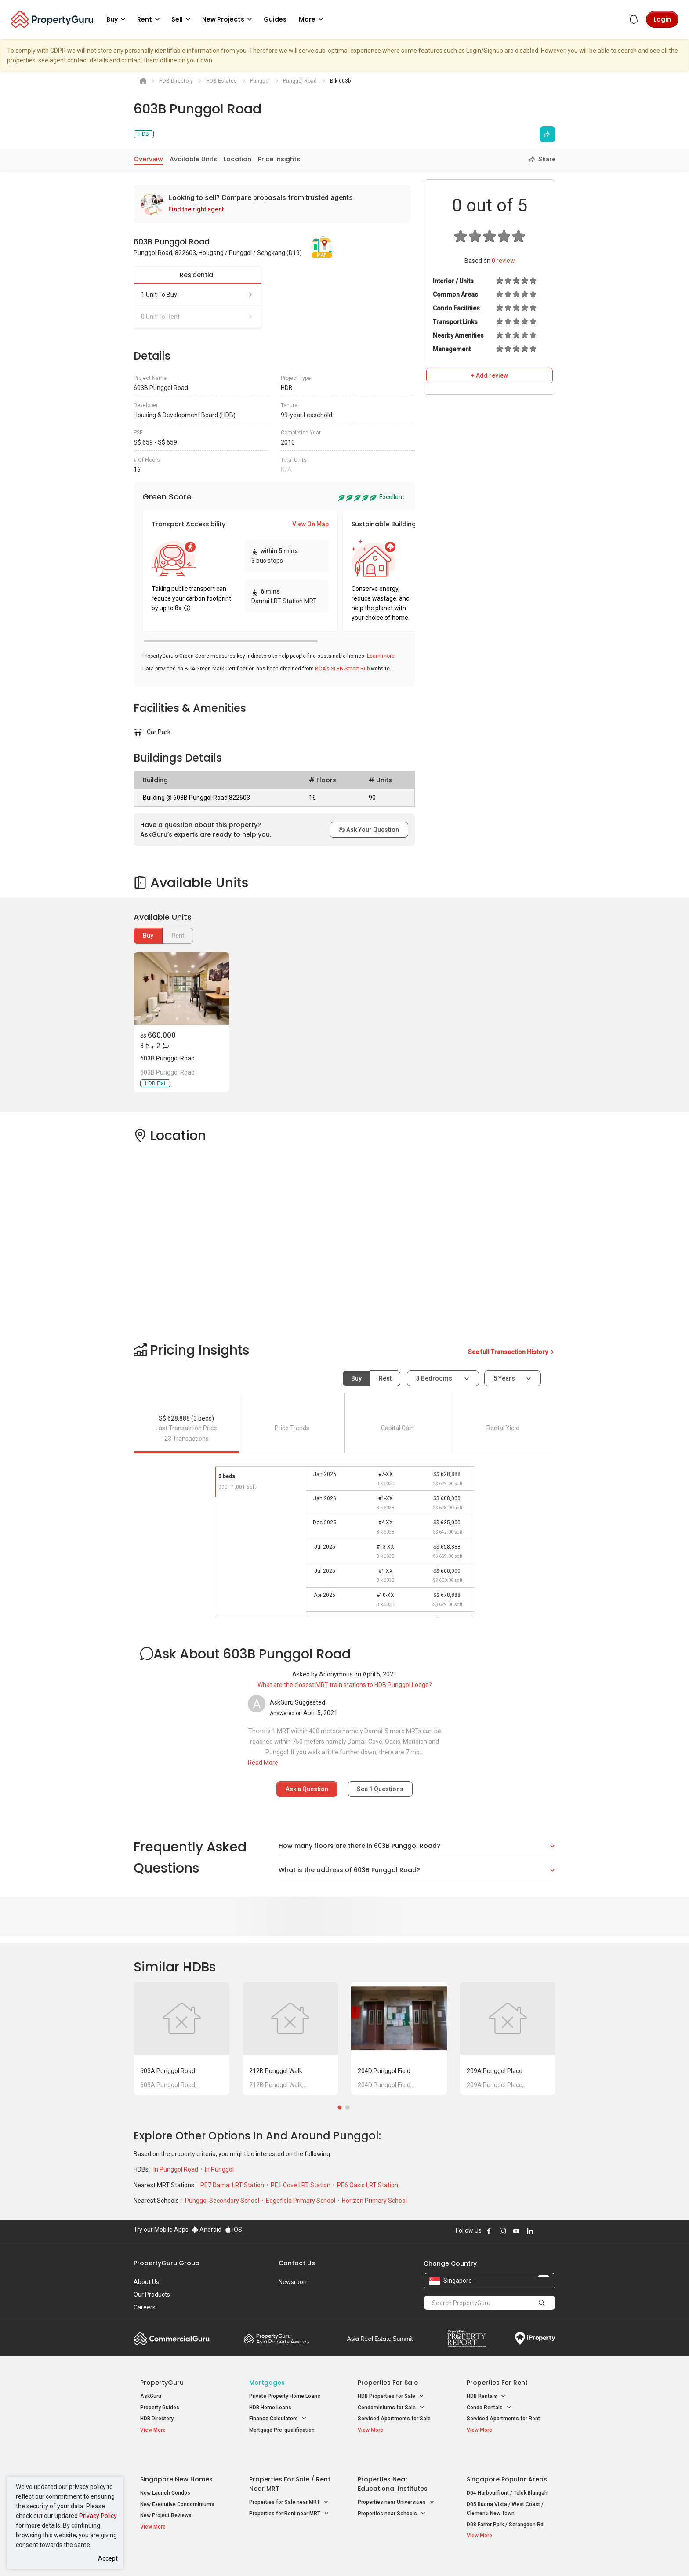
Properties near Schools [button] (392, 2493)
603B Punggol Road (167, 1058)
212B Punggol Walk (275, 2070)
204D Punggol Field (384, 2070)
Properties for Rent (497, 2382)
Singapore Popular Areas (507, 2458)
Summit (380, 2338)
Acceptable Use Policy (164, 2555)
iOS (233, 2229)
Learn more (381, 656)
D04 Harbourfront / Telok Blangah (507, 2472)
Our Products (152, 2294)
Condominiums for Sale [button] (391, 2407)
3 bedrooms (434, 1378)
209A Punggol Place (494, 2070)
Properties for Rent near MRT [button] (289, 2493)
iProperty (535, 2338)
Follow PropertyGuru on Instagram (502, 2231)
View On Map (310, 524)
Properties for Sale (388, 2382)
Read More (263, 1762)
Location (237, 159)
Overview (148, 159)
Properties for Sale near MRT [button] (289, 2481)
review (503, 260)
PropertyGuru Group (166, 2263)
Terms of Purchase (336, 2555)
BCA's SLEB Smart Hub (342, 669)
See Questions (380, 1789)
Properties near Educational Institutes (393, 2463)
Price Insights (279, 159)
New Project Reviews (166, 2495)
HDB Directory (157, 2419)
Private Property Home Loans (284, 2396)
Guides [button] (275, 19)
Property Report (466, 2338)
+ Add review (489, 375)
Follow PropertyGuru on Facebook (489, 2231)
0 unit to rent (197, 316)
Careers (145, 2307)
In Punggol (219, 2169)
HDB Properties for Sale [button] (391, 2396)
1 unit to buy (197, 294)
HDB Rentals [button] (486, 2396)
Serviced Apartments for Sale (394, 2419)
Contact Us (297, 2263)
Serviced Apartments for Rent (503, 2419)
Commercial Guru (172, 2338)
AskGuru (150, 2396)
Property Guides (159, 2408)
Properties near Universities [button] (396, 2481)
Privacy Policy (98, 2515)
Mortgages (267, 2382)
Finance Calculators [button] (278, 2418)
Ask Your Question (369, 829)
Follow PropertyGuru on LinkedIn (530, 2231)
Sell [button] (182, 19)
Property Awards (276, 2338)
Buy (148, 935)
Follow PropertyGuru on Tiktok (551, 2230)
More (312, 19)
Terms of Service (228, 2555)
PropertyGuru (162, 2382)
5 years (504, 1378)
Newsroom (294, 2281)
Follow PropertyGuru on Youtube (516, 2231)
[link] (272, 203)
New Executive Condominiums (177, 2484)
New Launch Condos (165, 2472)
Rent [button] (150, 19)
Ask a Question (307, 1789)
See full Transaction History (511, 1351)
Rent (385, 1378)
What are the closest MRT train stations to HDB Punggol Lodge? (344, 1684)
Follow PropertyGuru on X (541, 2230)
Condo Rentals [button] (489, 2407)
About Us (146, 2281)
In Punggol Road (176, 2169)
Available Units (193, 159)
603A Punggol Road (167, 2070)
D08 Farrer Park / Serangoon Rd (505, 2504)
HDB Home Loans (270, 2408)
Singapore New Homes (176, 2458)
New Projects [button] (228, 19)
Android (206, 2229)
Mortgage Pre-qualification (282, 2430)
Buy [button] (117, 19)
